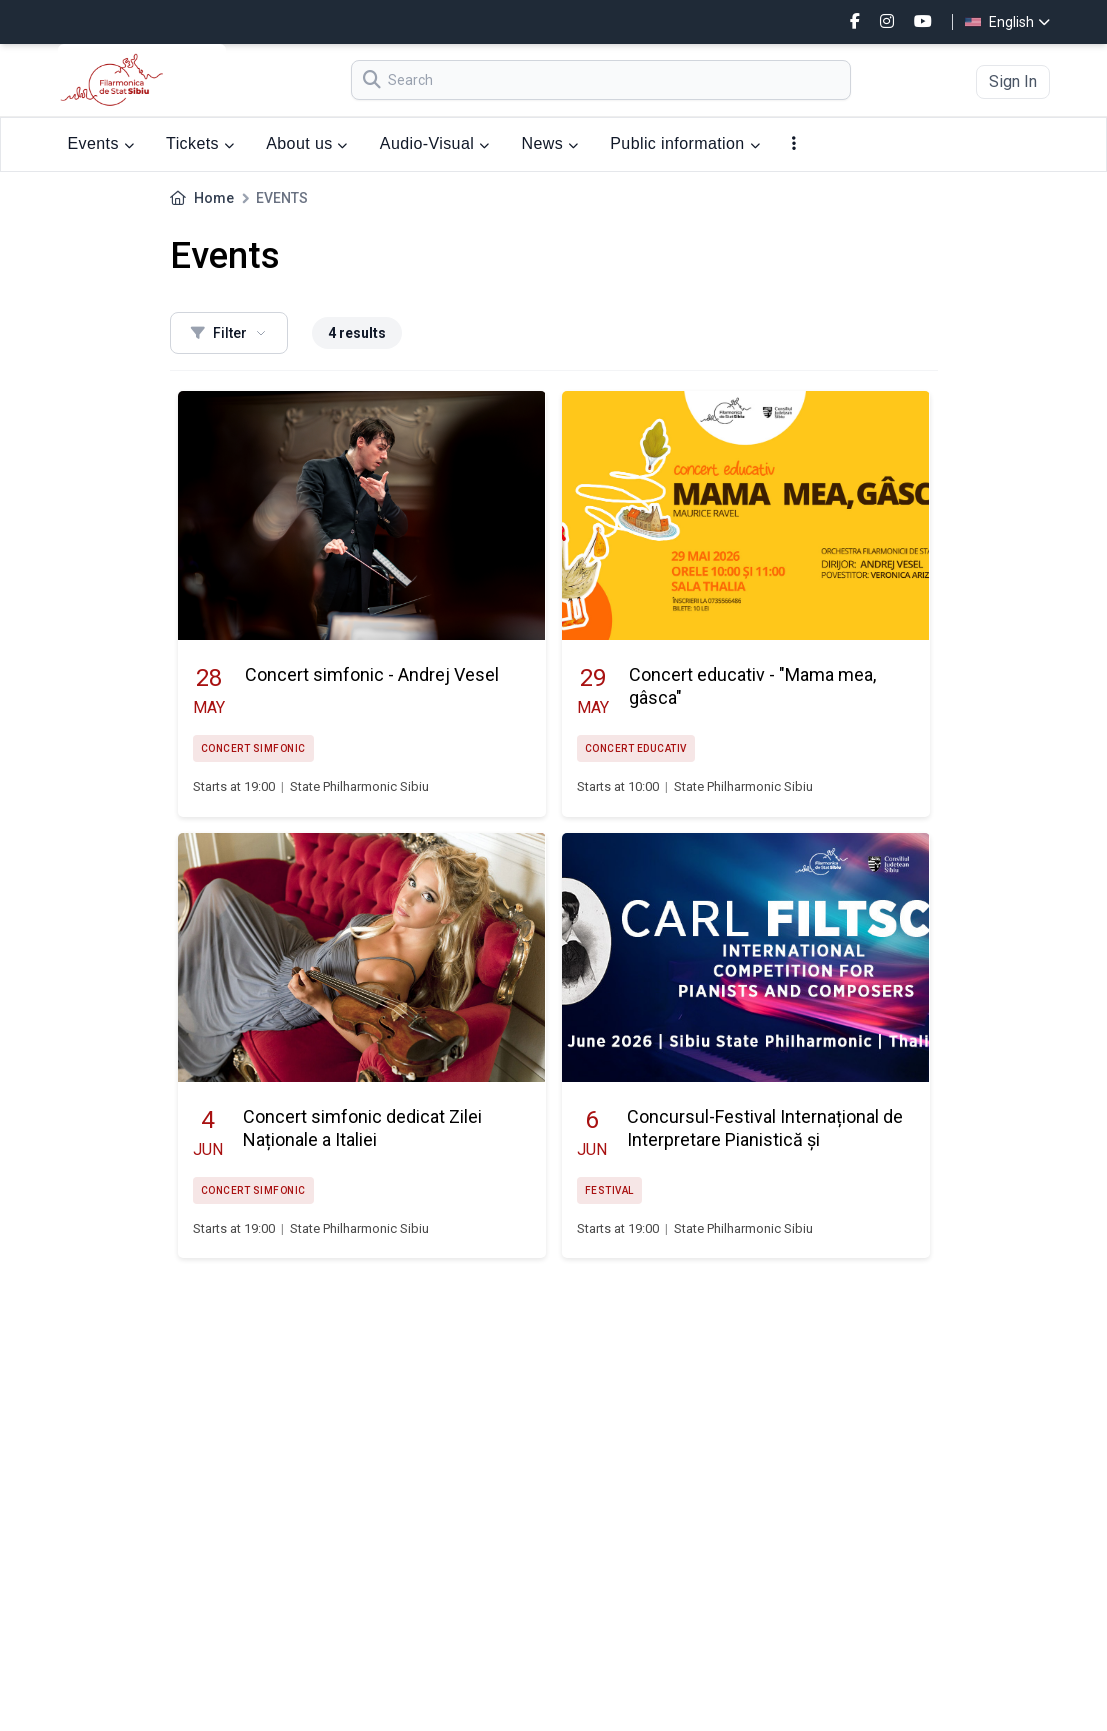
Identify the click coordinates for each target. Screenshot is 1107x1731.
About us (307, 143)
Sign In (1013, 81)
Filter (229, 333)
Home (214, 198)
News (549, 143)
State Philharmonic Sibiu (359, 786)
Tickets (200, 143)
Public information (685, 143)
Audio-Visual (435, 143)
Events (101, 143)
